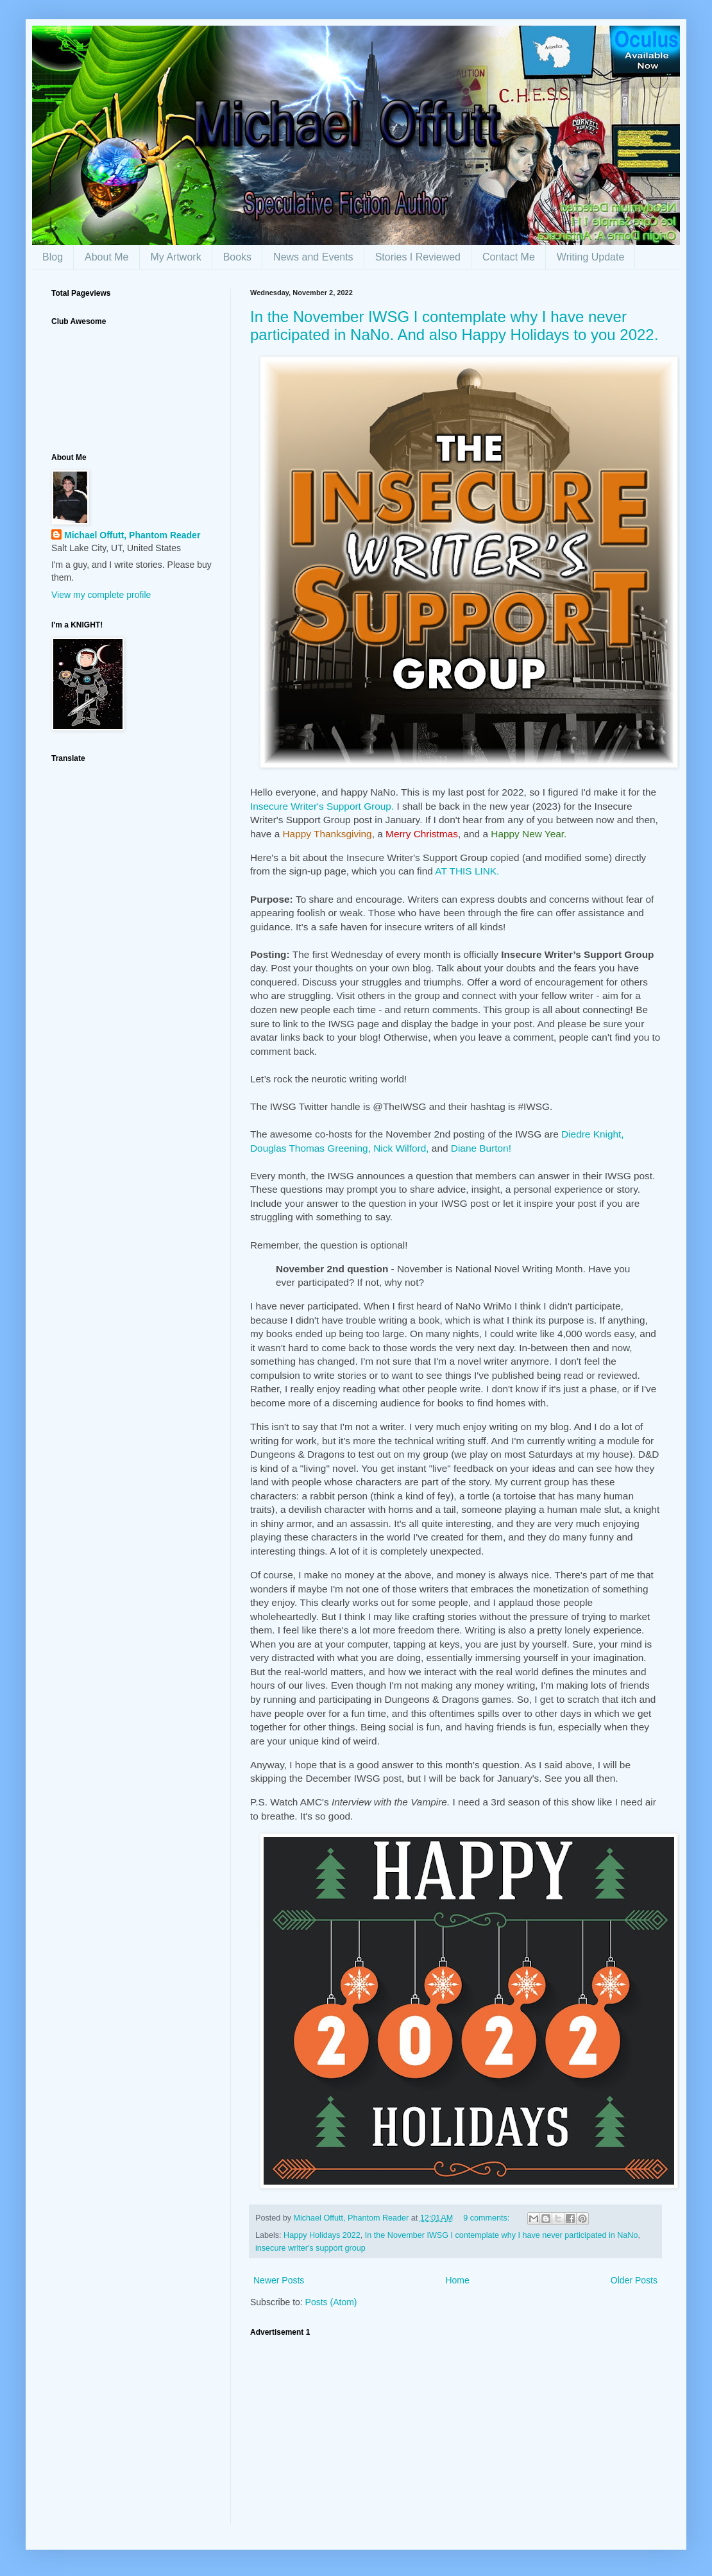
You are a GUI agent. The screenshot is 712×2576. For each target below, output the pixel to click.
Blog (52, 257)
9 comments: (487, 2217)
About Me (106, 257)
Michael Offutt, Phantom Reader (132, 535)
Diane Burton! (481, 1148)
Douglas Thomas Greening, (310, 1148)
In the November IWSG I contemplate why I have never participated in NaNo (501, 2235)
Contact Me (508, 257)
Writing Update (591, 257)
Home (457, 2280)
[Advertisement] (455, 2434)
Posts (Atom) (331, 2302)
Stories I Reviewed (418, 257)
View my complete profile (101, 595)
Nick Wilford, (400, 1148)
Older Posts (634, 2280)
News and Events (313, 257)
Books (237, 257)
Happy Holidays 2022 (322, 2235)
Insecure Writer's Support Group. (322, 806)
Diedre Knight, (592, 1134)
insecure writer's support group (310, 2248)
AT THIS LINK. (467, 871)
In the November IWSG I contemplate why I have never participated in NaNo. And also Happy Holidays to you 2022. (454, 325)
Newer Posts (278, 2280)
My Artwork (176, 257)
